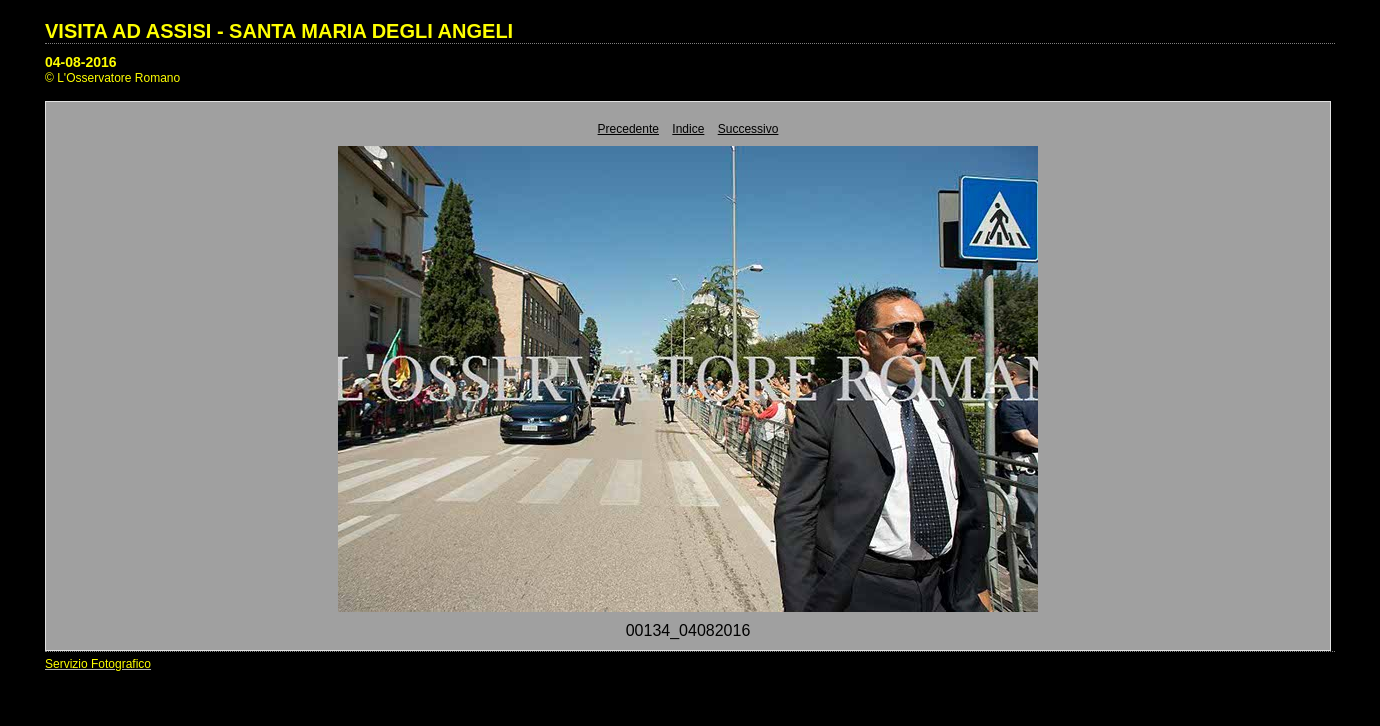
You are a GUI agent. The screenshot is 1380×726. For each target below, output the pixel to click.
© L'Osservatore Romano (112, 78)
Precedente (628, 129)
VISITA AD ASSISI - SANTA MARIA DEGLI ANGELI (279, 31)
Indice (688, 129)
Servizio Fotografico (98, 664)
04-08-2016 (81, 62)
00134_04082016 (688, 630)
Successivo (748, 129)
